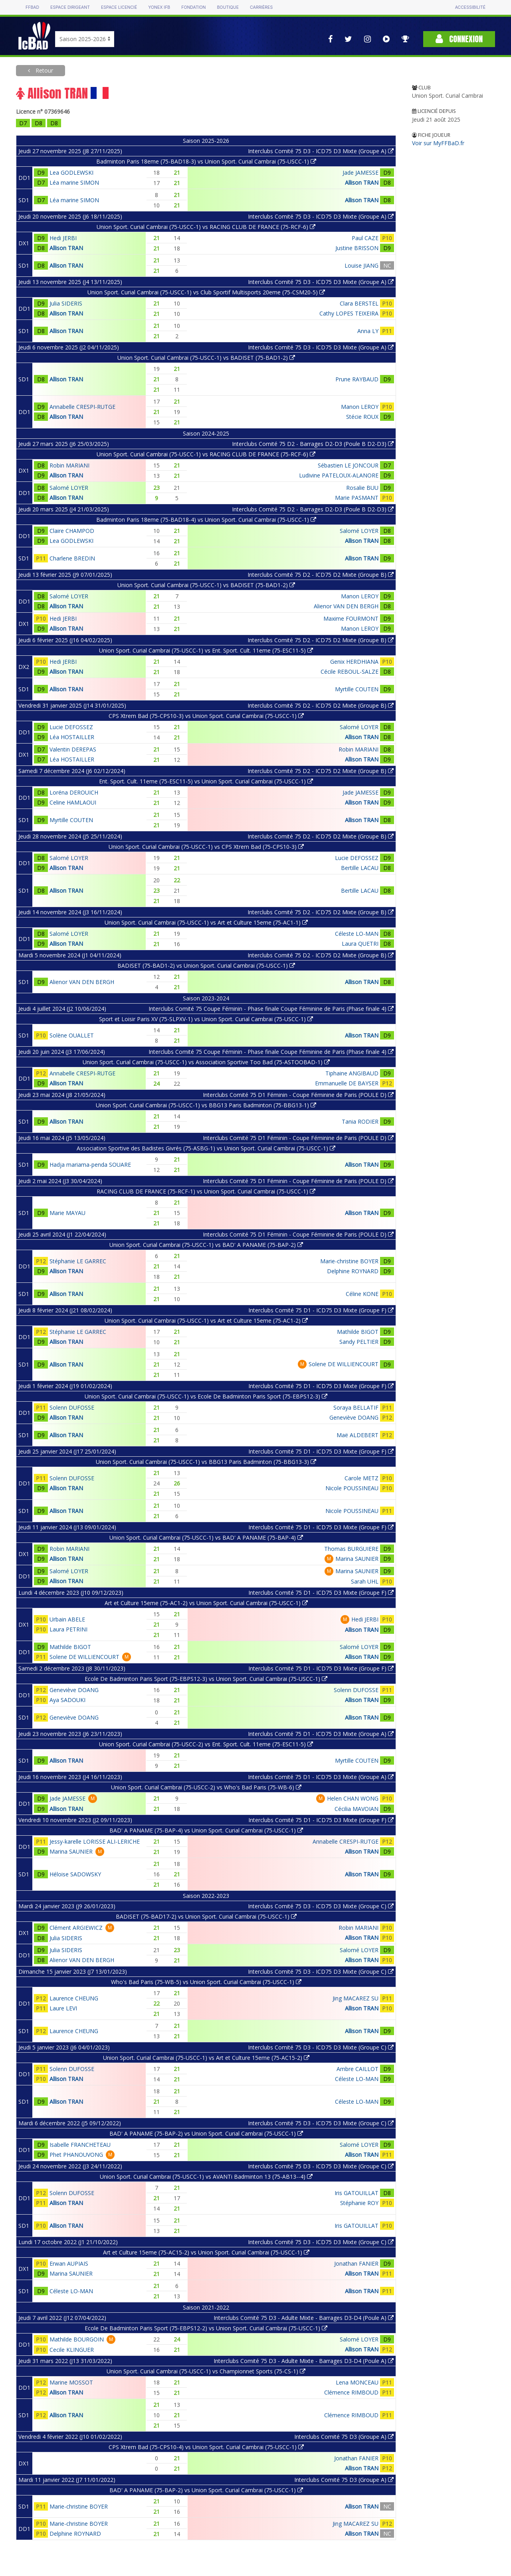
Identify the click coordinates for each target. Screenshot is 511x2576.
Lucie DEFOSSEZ (71, 727)
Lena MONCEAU (357, 2382)
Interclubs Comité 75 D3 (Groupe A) (344, 2436)
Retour (43, 70)
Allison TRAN (361, 182)
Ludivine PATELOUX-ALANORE (338, 475)
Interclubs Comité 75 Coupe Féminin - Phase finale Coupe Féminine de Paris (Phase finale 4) (271, 1008)
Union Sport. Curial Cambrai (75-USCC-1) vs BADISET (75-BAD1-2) (206, 357)
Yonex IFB (159, 7)
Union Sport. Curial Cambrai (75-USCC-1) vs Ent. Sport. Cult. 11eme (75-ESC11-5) (206, 650)
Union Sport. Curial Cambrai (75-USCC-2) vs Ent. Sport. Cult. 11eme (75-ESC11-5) (206, 1744)
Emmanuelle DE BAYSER (346, 1083)
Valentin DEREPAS (73, 749)
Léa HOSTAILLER (72, 737)
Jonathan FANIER (356, 2263)
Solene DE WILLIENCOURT (343, 1364)
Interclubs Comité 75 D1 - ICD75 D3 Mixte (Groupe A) (321, 1734)
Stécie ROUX (362, 416)
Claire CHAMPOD (72, 531)
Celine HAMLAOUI (73, 802)
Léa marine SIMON (74, 182)
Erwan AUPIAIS (69, 2263)
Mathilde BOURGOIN (77, 2339)
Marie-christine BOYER (349, 1261)
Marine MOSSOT (71, 2382)
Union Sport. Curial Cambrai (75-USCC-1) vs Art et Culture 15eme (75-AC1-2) (206, 1320)
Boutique (227, 7)
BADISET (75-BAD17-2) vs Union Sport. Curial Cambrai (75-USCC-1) (206, 1916)
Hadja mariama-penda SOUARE (90, 1164)
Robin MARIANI (69, 465)
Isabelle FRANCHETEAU (80, 2144)
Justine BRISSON (356, 248)
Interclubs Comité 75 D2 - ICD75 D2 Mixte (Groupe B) (321, 574)
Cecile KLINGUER (72, 2349)
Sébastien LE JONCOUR (348, 465)
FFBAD (32, 7)
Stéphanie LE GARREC (78, 1261)
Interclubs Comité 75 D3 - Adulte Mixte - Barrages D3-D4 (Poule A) (304, 2318)
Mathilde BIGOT (357, 1331)
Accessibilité (470, 7)
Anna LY (367, 331)
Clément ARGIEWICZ (76, 1927)
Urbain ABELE (67, 1619)
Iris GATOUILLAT (356, 2193)
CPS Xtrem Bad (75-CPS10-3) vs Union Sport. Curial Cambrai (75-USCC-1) (206, 716)
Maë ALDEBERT (357, 1435)
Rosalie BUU (362, 487)
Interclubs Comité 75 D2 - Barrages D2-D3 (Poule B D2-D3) (313, 444)
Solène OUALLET (72, 1035)
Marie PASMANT (356, 497)
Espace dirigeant (70, 7)
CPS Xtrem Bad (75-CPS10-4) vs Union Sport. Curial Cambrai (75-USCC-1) (206, 2447)
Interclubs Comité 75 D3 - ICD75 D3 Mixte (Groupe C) (321, 1906)
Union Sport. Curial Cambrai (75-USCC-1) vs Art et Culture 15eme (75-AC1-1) (206, 922)
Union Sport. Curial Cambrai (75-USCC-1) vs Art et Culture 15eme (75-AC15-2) (206, 2057)
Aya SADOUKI (67, 1700)
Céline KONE (362, 1294)
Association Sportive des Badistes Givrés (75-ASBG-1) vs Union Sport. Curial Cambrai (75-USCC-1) (206, 1148)
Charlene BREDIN (72, 558)
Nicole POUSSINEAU (351, 1488)
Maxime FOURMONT (350, 618)
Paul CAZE (365, 238)
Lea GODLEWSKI (71, 172)
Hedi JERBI (63, 238)
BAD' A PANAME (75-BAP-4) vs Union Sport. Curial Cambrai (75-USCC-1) (206, 1830)
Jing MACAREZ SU (355, 1998)
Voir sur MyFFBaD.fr (438, 143)
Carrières (261, 7)
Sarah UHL (364, 1581)
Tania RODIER (360, 1121)
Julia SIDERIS (66, 303)
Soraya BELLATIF (355, 1407)
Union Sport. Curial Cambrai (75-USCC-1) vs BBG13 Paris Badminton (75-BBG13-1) (206, 1105)
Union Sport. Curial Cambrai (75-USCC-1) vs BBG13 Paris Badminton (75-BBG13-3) (206, 1462)
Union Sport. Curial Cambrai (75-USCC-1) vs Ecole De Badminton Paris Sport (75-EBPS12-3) (206, 1396)
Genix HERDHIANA (354, 661)
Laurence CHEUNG (74, 1998)
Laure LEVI (63, 2008)
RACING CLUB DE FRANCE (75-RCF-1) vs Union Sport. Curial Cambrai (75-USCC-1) (206, 1191)
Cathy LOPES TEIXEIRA (348, 313)
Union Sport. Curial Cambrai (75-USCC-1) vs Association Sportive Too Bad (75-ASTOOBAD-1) (206, 1062)
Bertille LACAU (359, 868)
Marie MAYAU (67, 1213)
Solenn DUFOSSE (72, 1407)
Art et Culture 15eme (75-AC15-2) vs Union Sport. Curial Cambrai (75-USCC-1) (206, 2252)
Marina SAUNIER (356, 1558)
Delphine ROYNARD (352, 1271)
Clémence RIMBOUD (351, 2392)
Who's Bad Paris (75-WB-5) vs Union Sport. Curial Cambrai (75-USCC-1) (206, 1982)
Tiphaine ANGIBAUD (351, 1073)
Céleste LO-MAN (356, 933)
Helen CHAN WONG (352, 1798)
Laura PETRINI (68, 1629)
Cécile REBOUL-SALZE (349, 671)
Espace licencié (119, 7)
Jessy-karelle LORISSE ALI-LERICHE (95, 1841)
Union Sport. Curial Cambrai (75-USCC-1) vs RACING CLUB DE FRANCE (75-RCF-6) (206, 227)
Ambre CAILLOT (357, 2069)
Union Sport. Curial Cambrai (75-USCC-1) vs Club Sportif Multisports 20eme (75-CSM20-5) (206, 292)
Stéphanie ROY (359, 2203)
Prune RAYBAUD (356, 379)
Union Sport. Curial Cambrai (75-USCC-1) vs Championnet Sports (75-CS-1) (206, 2371)
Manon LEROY (359, 406)
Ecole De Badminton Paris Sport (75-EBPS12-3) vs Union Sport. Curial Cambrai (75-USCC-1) (206, 1678)
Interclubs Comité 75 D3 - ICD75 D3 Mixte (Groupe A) (321, 151)
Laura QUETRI (360, 943)
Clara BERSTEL (359, 303)
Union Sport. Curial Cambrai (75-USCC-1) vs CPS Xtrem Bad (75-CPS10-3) (206, 846)
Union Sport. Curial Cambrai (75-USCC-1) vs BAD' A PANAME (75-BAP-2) (206, 1245)
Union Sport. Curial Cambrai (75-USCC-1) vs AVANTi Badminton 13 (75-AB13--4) (206, 2176)
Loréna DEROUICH (74, 792)
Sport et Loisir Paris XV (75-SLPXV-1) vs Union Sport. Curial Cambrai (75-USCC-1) (206, 1019)
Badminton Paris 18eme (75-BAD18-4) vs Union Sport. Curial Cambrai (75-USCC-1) (206, 519)
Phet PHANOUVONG (76, 2154)
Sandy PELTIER (358, 1341)
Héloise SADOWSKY (75, 1874)
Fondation (193, 7)
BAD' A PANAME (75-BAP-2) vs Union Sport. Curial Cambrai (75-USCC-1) (206, 2133)
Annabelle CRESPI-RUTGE (82, 406)
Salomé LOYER (69, 487)
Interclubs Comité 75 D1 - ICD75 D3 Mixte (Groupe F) (321, 1310)
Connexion (459, 39)
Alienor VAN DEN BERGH (346, 606)
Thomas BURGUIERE (351, 1548)
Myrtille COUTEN (356, 689)
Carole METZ (361, 1478)
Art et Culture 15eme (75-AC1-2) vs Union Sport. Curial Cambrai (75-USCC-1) (206, 1603)
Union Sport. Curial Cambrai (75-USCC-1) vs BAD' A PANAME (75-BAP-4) (206, 1537)
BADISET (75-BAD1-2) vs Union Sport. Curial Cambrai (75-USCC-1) (206, 965)
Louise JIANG (361, 265)
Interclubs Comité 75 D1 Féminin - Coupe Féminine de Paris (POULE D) (298, 1095)
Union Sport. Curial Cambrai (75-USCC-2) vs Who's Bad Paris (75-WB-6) (206, 1787)
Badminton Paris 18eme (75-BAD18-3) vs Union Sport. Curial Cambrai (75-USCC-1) (206, 161)
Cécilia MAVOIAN (356, 1809)
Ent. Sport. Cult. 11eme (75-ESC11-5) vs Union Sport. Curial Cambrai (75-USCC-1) (206, 781)
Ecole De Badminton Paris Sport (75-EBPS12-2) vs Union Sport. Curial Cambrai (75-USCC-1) (206, 2328)
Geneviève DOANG (353, 1417)
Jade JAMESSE (360, 172)
